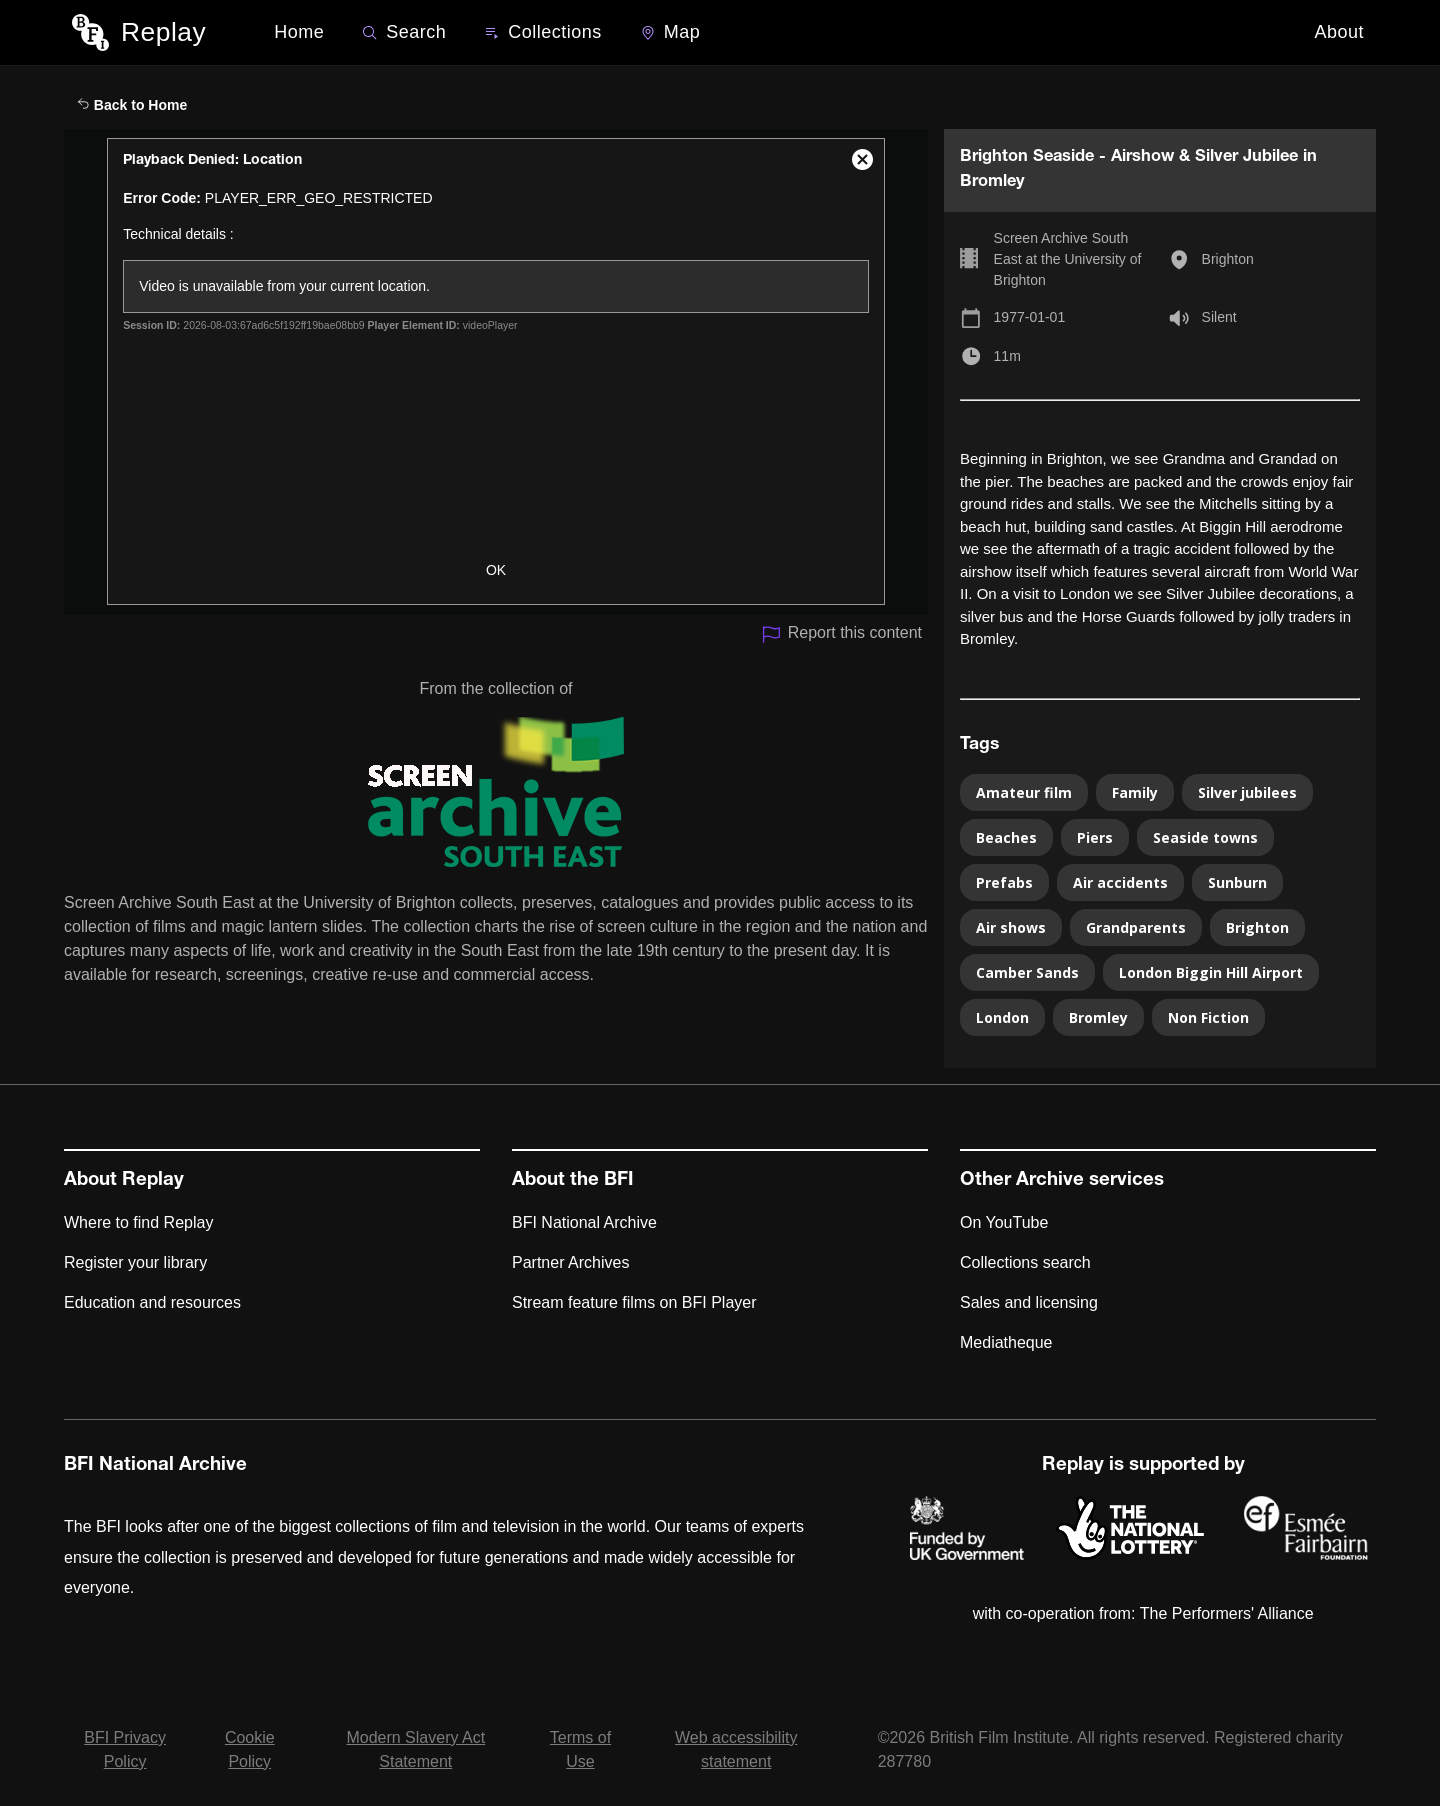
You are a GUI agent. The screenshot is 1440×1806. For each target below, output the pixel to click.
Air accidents (1120, 882)
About (1339, 32)
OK (496, 570)
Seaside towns (1205, 837)
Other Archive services (1062, 1181)
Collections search (1025, 1262)
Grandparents (1136, 927)
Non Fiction (1208, 1017)
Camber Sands (1027, 972)
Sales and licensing (1029, 1302)
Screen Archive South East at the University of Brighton (1068, 259)
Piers (1095, 837)
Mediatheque (1006, 1342)
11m (1007, 356)
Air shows (1011, 927)
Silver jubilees (1247, 792)
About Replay (124, 1181)
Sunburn (1237, 882)
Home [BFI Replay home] (299, 32)
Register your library (135, 1262)
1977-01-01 (1030, 317)
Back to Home (132, 105)
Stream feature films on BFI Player (634, 1302)
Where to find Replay (138, 1222)
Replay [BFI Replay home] (163, 32)
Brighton (1228, 259)
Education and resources (152, 1302)
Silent (1219, 317)
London (1002, 1017)
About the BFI (573, 1181)
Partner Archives (570, 1262)
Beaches (1006, 837)
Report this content (841, 634)
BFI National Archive (584, 1222)
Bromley (1098, 1017)
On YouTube (1004, 1222)
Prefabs (1004, 882)
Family (1135, 792)
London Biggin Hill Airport (1211, 972)
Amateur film (1024, 792)
